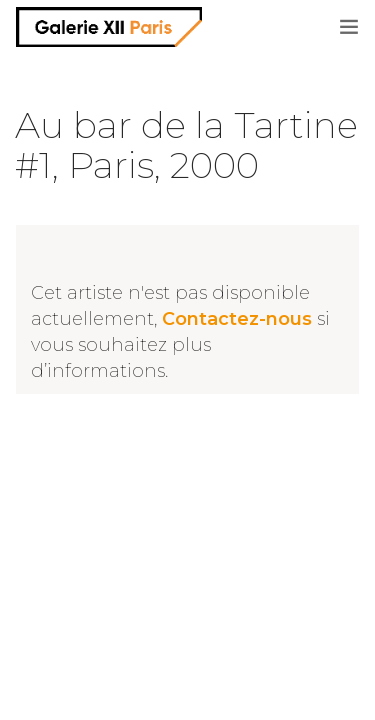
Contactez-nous (237, 319)
